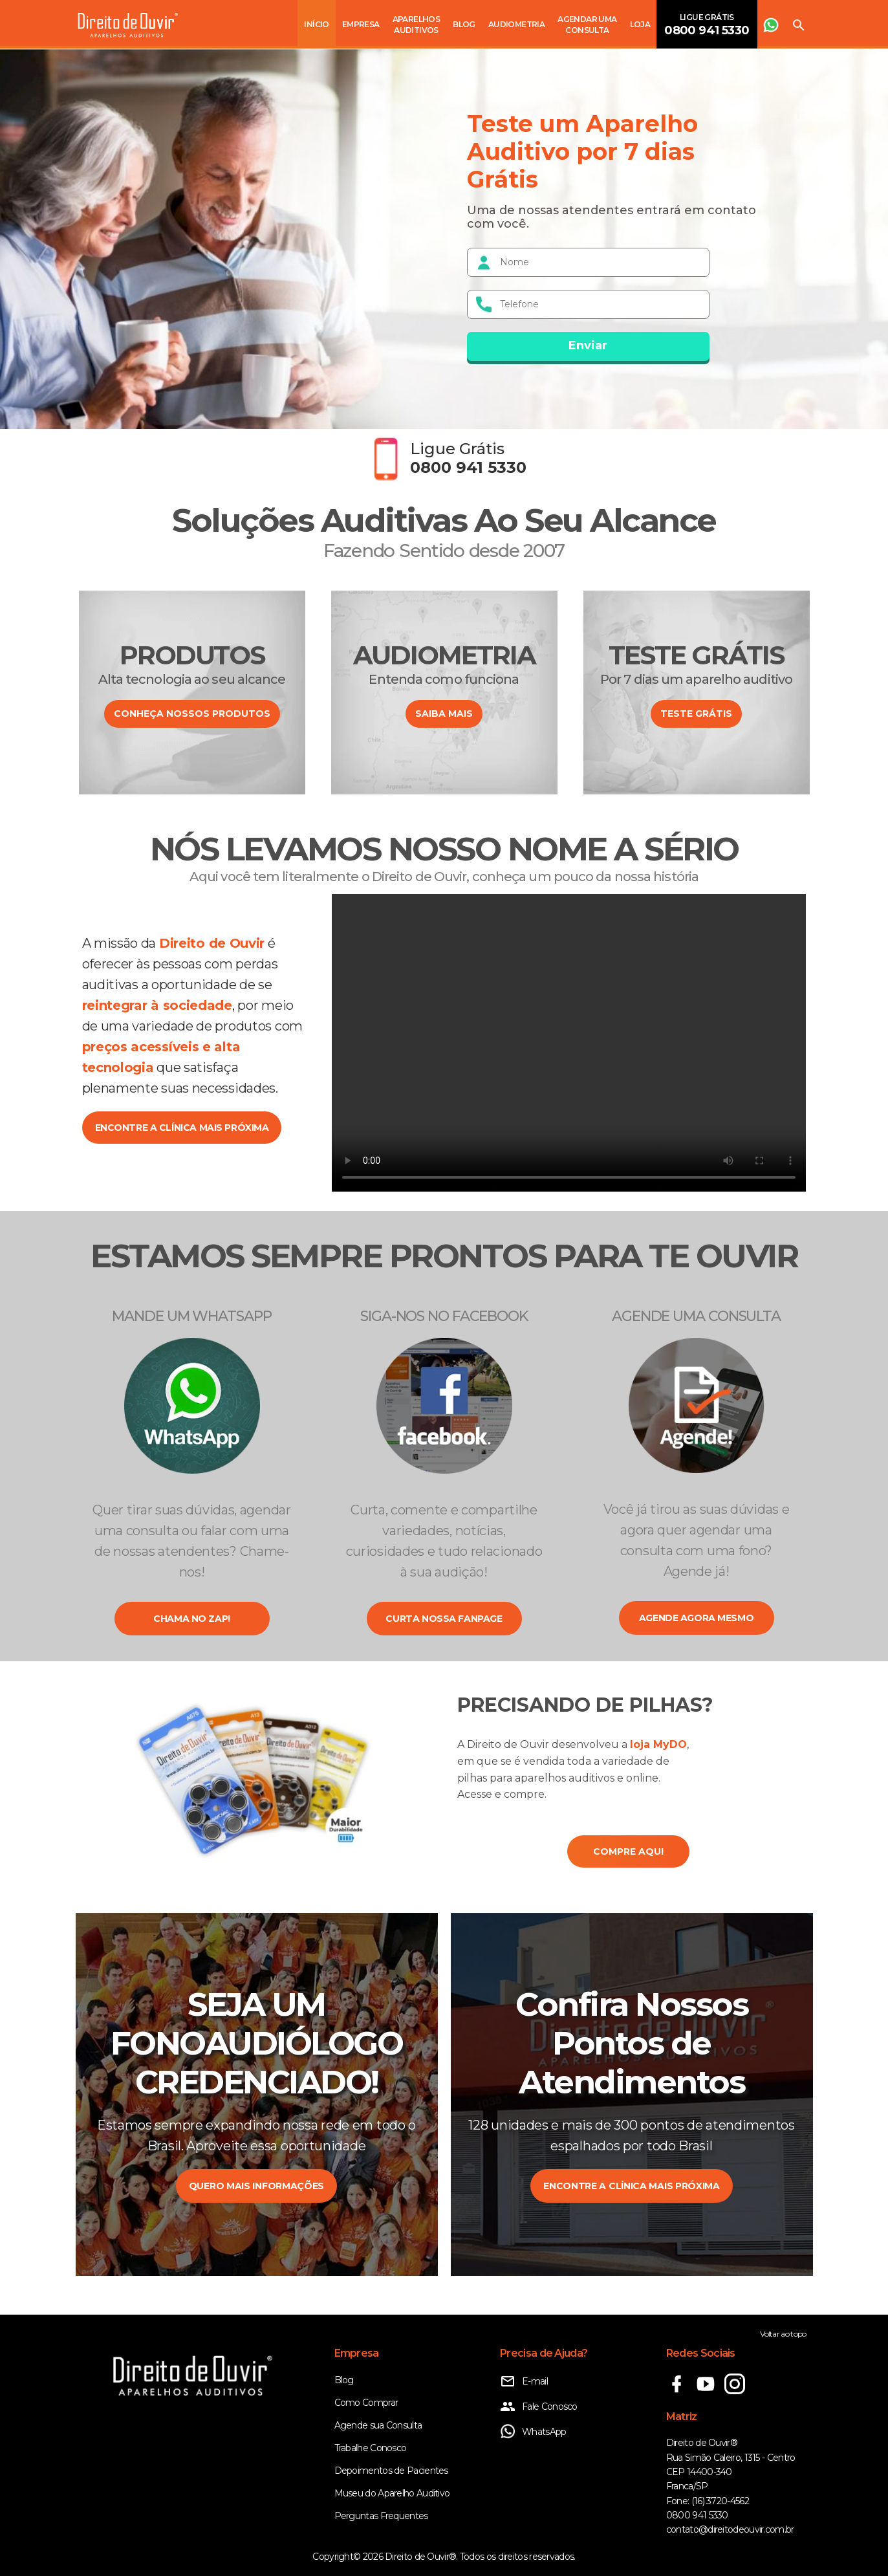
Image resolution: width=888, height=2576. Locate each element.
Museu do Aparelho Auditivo (392, 2493)
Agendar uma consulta (587, 24)
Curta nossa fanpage (443, 1618)
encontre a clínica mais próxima (182, 1127)
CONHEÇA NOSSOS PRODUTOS (192, 713)
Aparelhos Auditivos (416, 24)
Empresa (361, 24)
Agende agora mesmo (696, 1618)
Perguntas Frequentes (381, 2516)
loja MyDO (658, 1744)
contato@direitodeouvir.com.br (730, 2529)
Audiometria (516, 24)
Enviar (588, 345)
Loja (640, 24)
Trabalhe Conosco (370, 2448)
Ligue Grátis (706, 25)
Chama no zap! (191, 1618)
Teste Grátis (696, 713)
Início (316, 24)
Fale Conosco (539, 2406)
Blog (464, 24)
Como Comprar (366, 2402)
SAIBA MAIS (444, 713)
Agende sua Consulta (378, 2425)
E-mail (524, 2381)
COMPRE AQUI (628, 1851)
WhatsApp (533, 2432)
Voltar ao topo (783, 2334)
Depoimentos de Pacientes (391, 2470)
